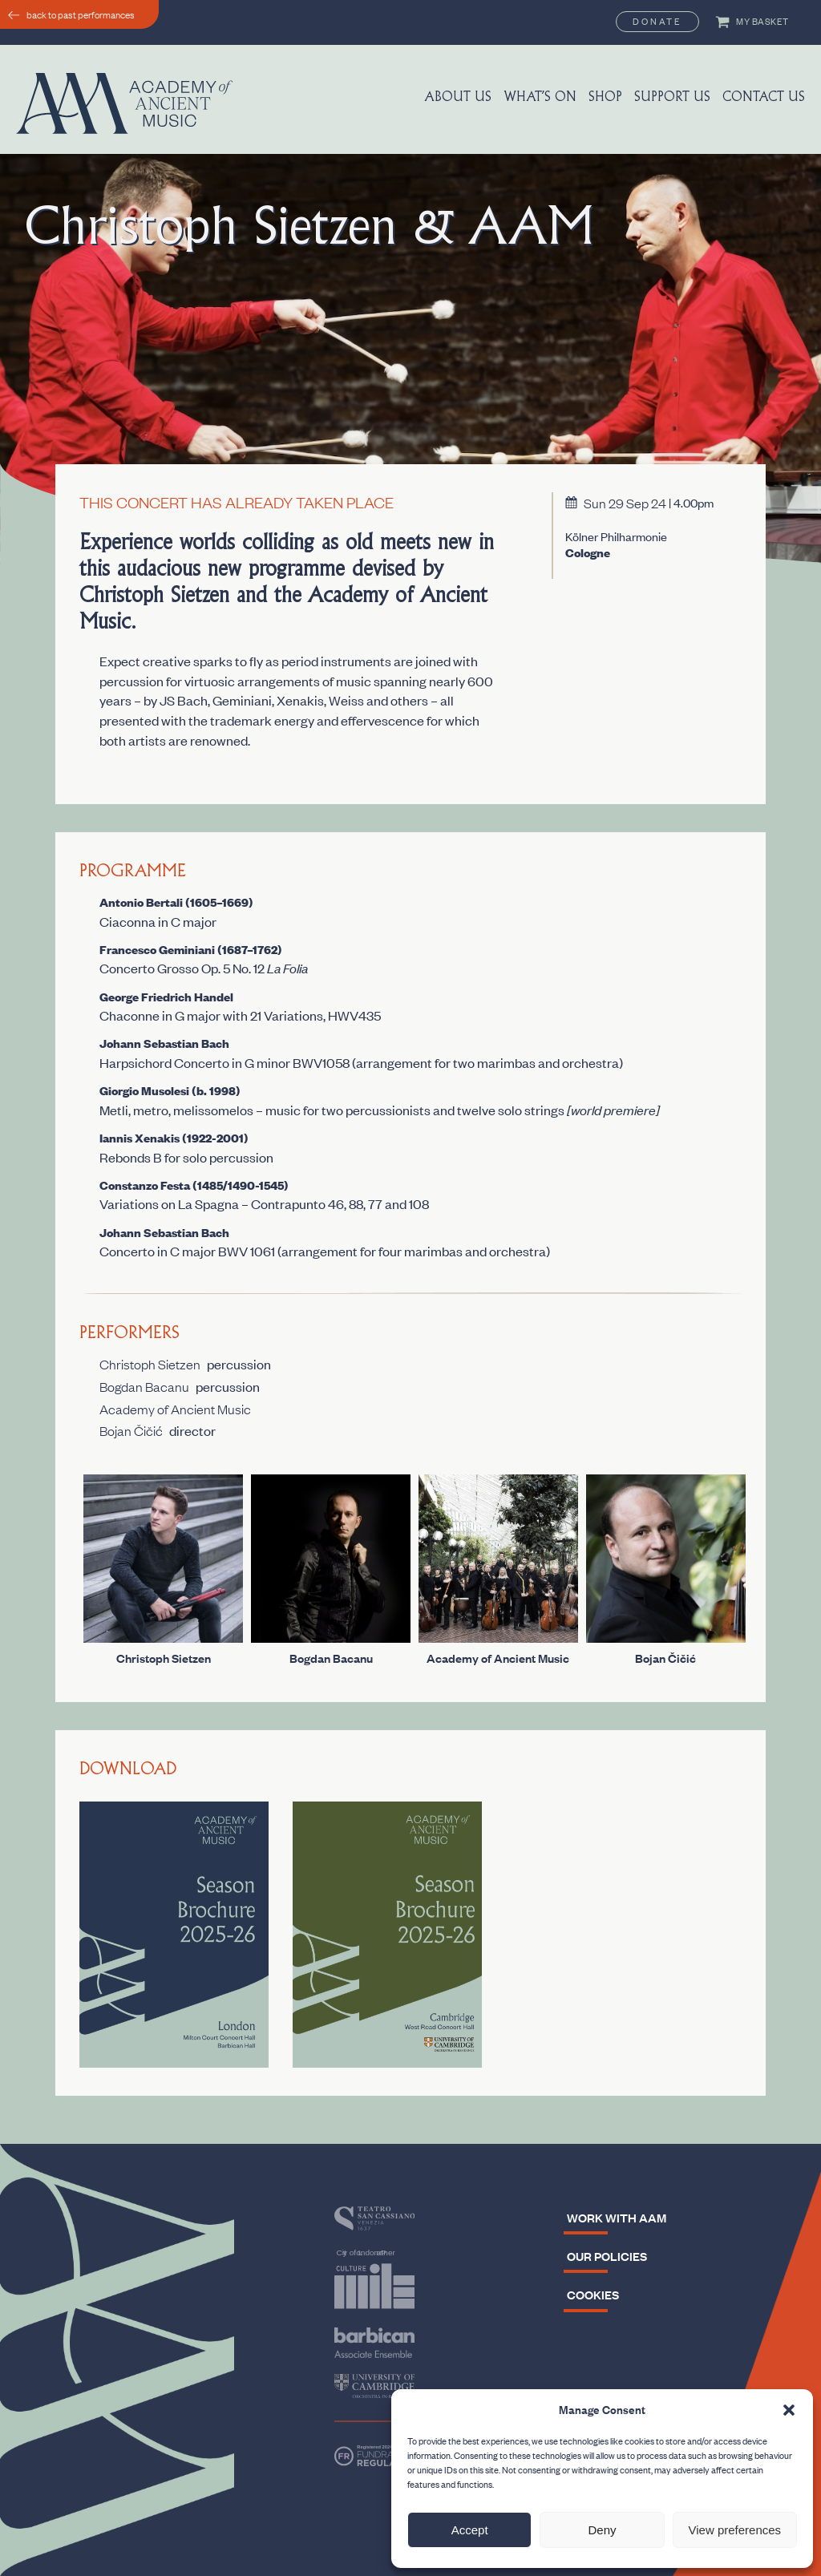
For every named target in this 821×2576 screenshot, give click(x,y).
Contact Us (763, 97)
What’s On (540, 97)
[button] (789, 2410)
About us (457, 97)
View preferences (735, 2530)
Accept (469, 2530)
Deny (602, 2530)
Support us (672, 97)
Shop (605, 97)
